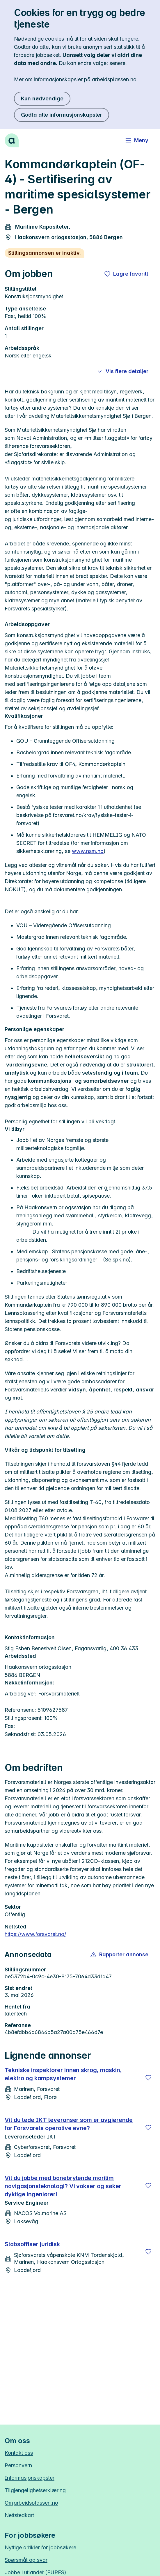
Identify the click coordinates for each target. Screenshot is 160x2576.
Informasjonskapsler (29, 2478)
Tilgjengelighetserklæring (35, 2490)
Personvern (18, 2465)
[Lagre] (148, 2078)
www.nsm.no (88, 851)
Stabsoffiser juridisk (32, 2244)
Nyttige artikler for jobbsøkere (40, 2547)
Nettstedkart (19, 2515)
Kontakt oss (19, 2453)
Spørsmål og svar (26, 2560)
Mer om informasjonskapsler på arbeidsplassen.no (75, 79)
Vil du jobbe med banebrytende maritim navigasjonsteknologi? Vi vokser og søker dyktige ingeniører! (63, 2186)
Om (31, 2503)
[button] (119, 1955)
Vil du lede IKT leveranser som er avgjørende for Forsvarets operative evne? (69, 2124)
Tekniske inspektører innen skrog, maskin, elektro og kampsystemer (63, 2074)
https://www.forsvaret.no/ (35, 1934)
